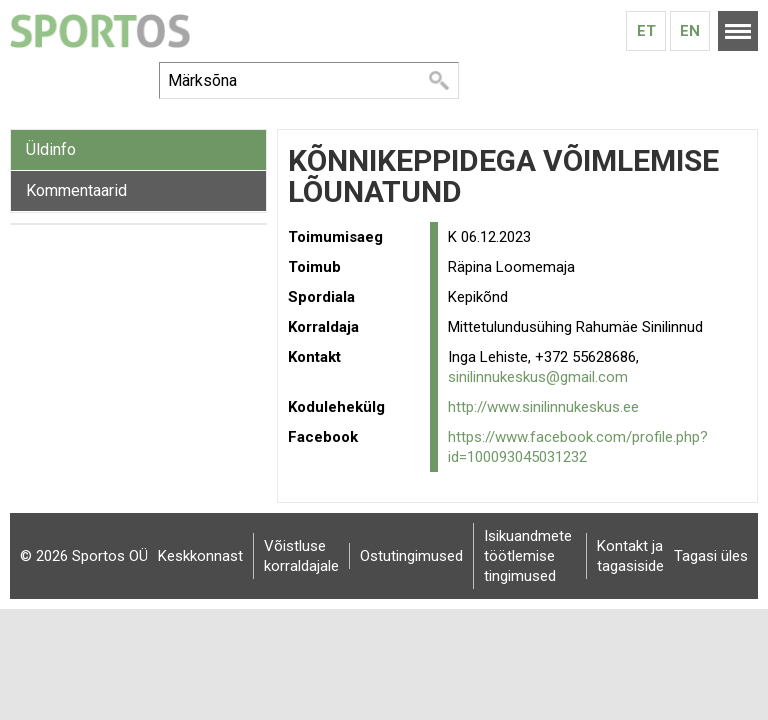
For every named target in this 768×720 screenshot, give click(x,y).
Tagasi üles (711, 556)
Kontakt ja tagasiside (630, 556)
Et (646, 31)
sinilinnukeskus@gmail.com (538, 377)
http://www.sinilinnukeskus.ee (543, 407)
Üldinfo (51, 149)
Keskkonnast (200, 556)
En (690, 31)
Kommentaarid (76, 190)
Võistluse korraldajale (301, 556)
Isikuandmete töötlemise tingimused (528, 556)
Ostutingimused (411, 556)
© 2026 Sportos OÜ (84, 556)
